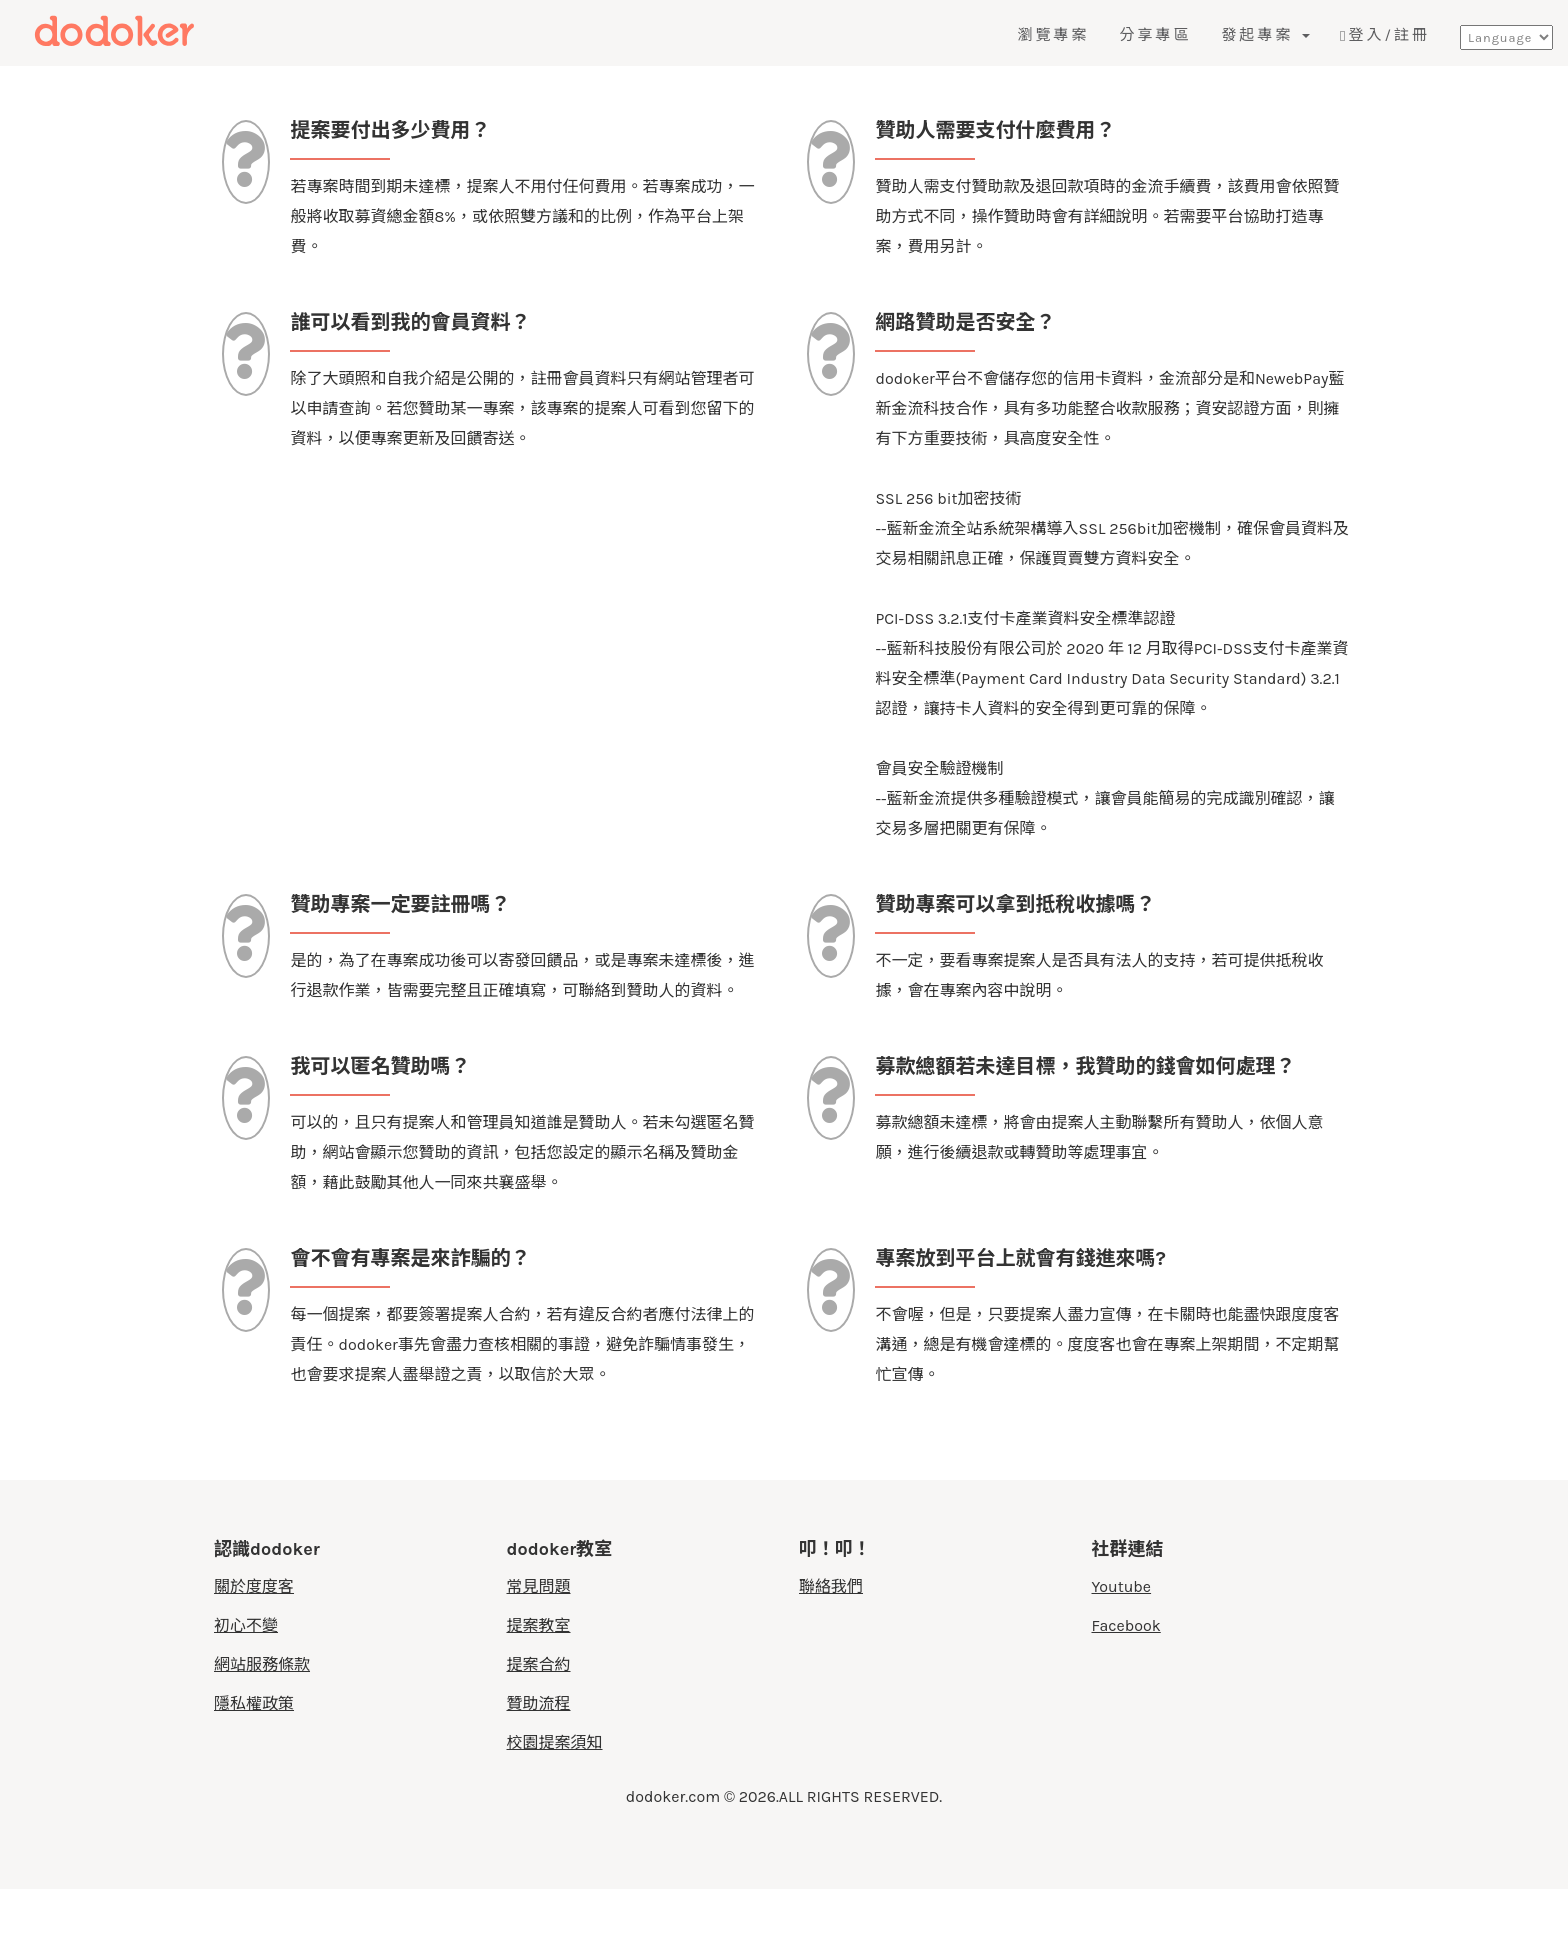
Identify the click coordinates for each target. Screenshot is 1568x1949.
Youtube (1122, 1646)
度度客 (157, 32)
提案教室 (539, 1685)
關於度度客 (254, 1646)
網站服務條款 (262, 1724)
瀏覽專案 (1053, 35)
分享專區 (1155, 35)
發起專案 (1265, 35)
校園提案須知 (555, 1802)
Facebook (1126, 1685)
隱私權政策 (254, 1763)
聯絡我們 (831, 1646)
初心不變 (246, 1685)
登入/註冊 (1385, 35)
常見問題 (539, 1646)
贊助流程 (539, 1763)
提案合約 (539, 1724)
